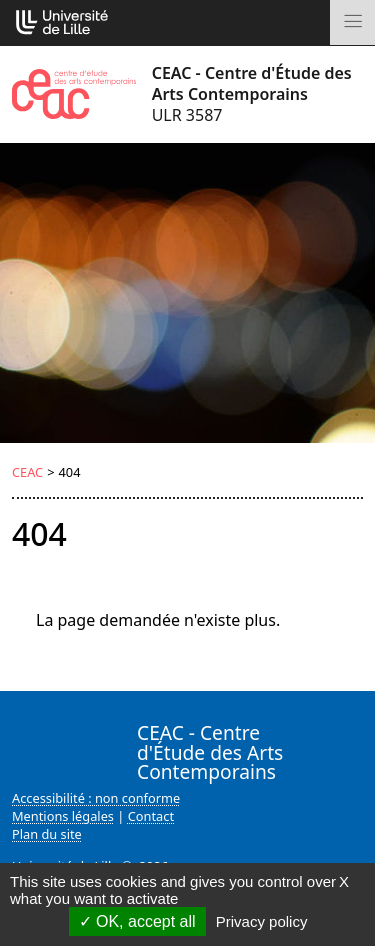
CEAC (27, 472)
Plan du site (47, 834)
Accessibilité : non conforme (96, 798)
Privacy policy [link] (262, 921)
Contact (151, 816)
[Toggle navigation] (352, 22)
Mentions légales (63, 816)
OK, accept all (137, 921)
